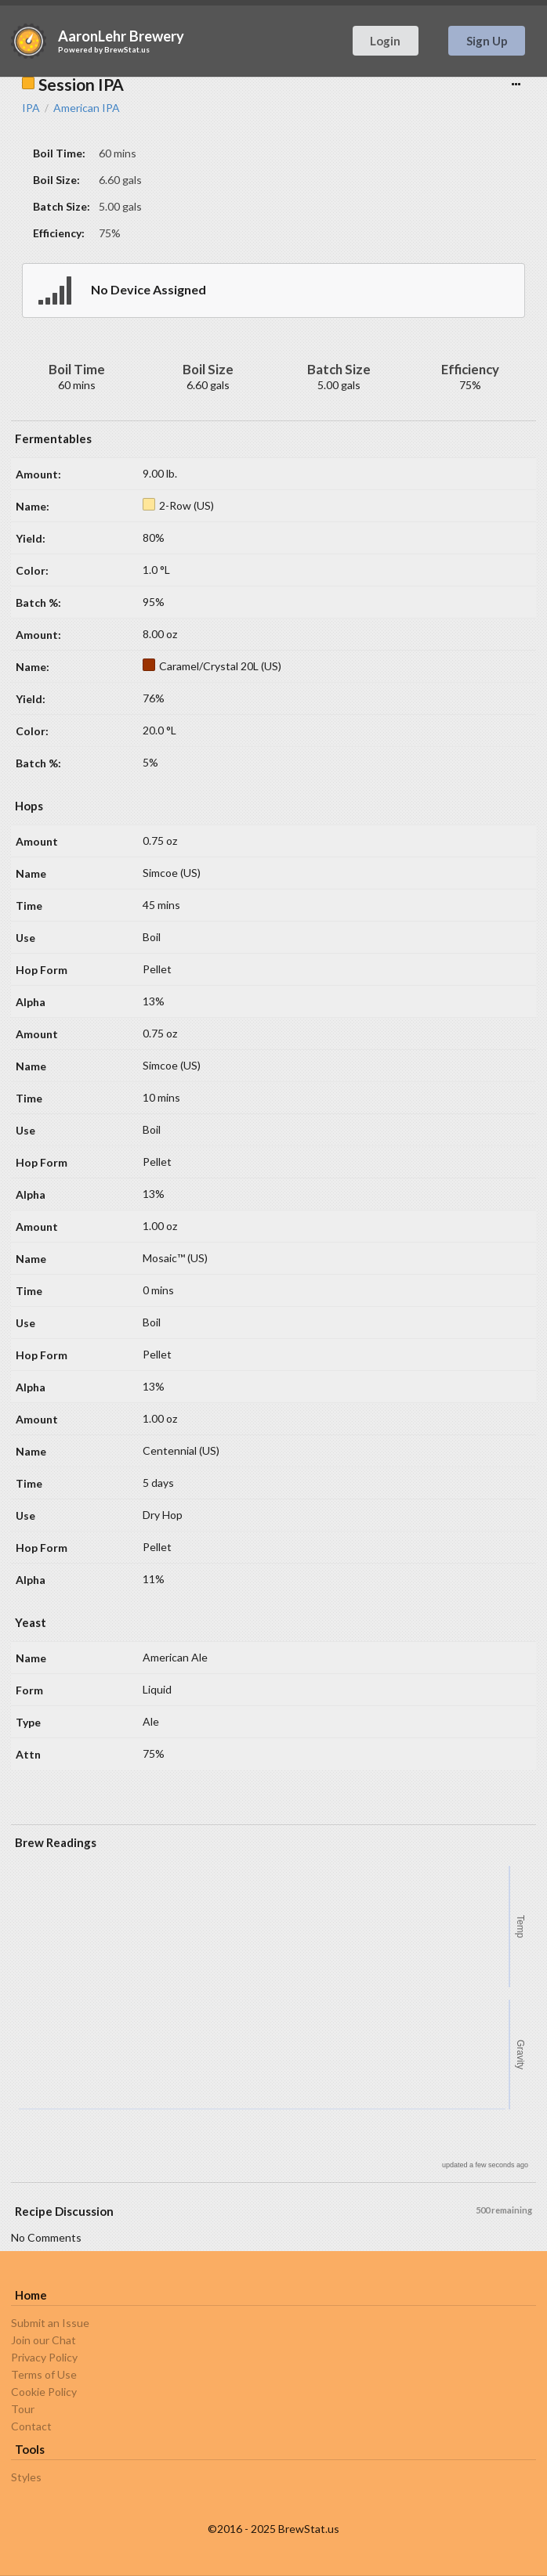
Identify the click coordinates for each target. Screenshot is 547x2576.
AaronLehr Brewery (121, 36)
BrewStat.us (127, 49)
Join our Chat (43, 2340)
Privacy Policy (44, 2357)
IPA (31, 108)
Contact (31, 2426)
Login (385, 41)
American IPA (86, 108)
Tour (22, 2408)
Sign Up (487, 41)
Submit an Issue (50, 2323)
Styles (26, 2477)
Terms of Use (44, 2374)
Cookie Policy (44, 2391)
